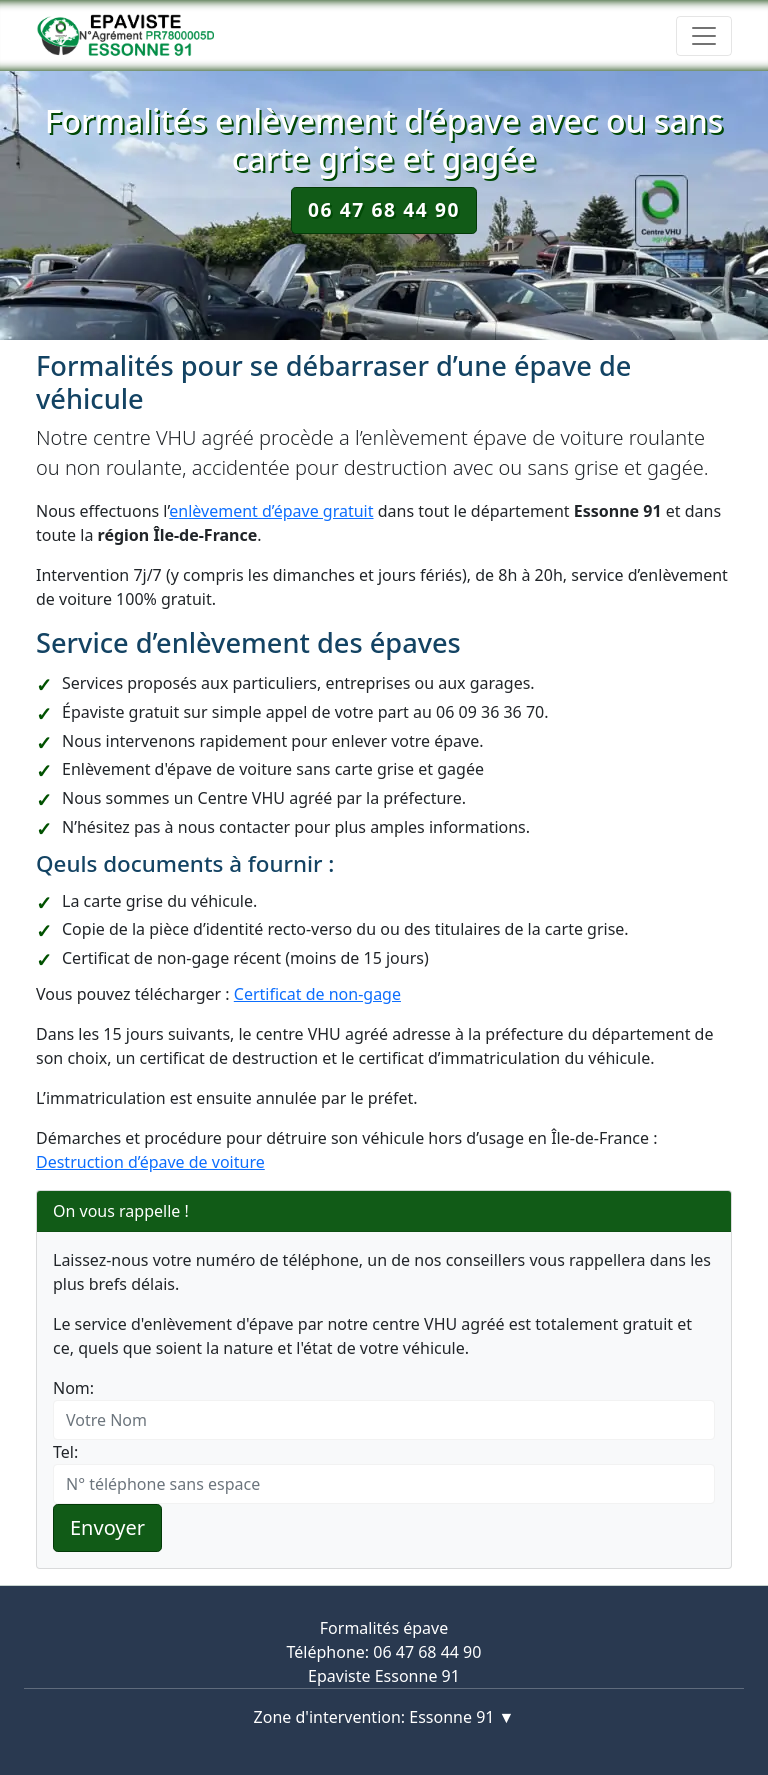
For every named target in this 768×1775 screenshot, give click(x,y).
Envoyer (107, 1527)
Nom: (73, 1388)
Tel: (65, 1452)
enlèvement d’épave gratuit (271, 511)
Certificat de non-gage (317, 994)
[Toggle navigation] (704, 36)
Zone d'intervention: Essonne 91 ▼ (384, 1717)
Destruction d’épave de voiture (150, 1162)
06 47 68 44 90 (384, 209)
